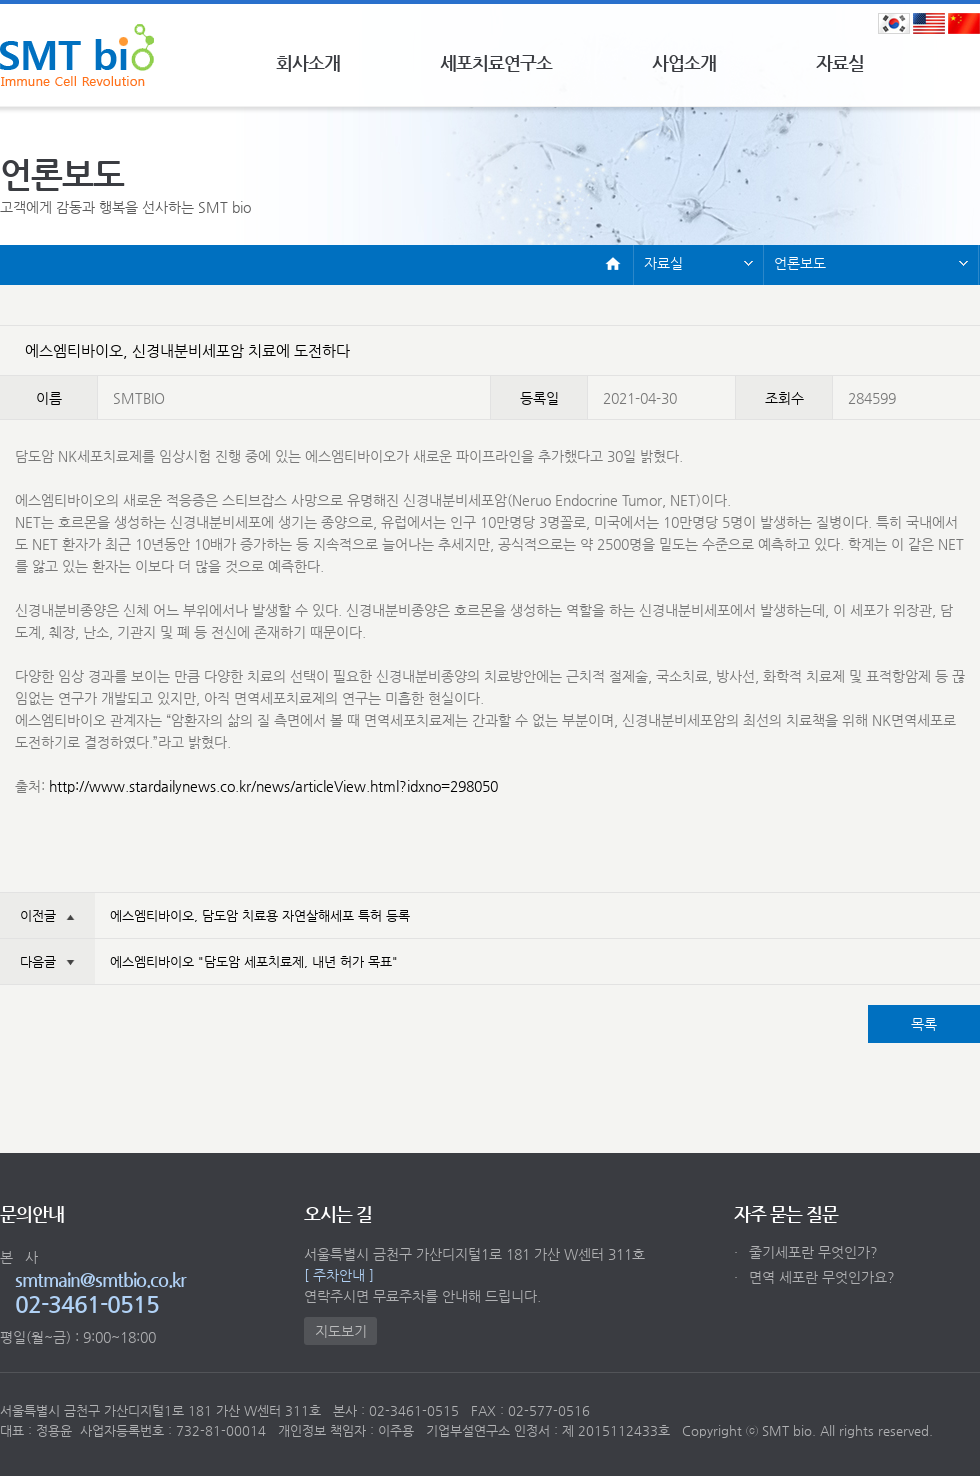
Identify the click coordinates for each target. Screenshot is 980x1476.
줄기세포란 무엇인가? (806, 1252)
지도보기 (341, 1331)
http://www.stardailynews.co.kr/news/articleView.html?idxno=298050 (273, 786)
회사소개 (308, 62)
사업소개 (684, 62)
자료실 (840, 62)
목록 (924, 1024)
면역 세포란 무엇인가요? (814, 1277)
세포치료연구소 (496, 62)
